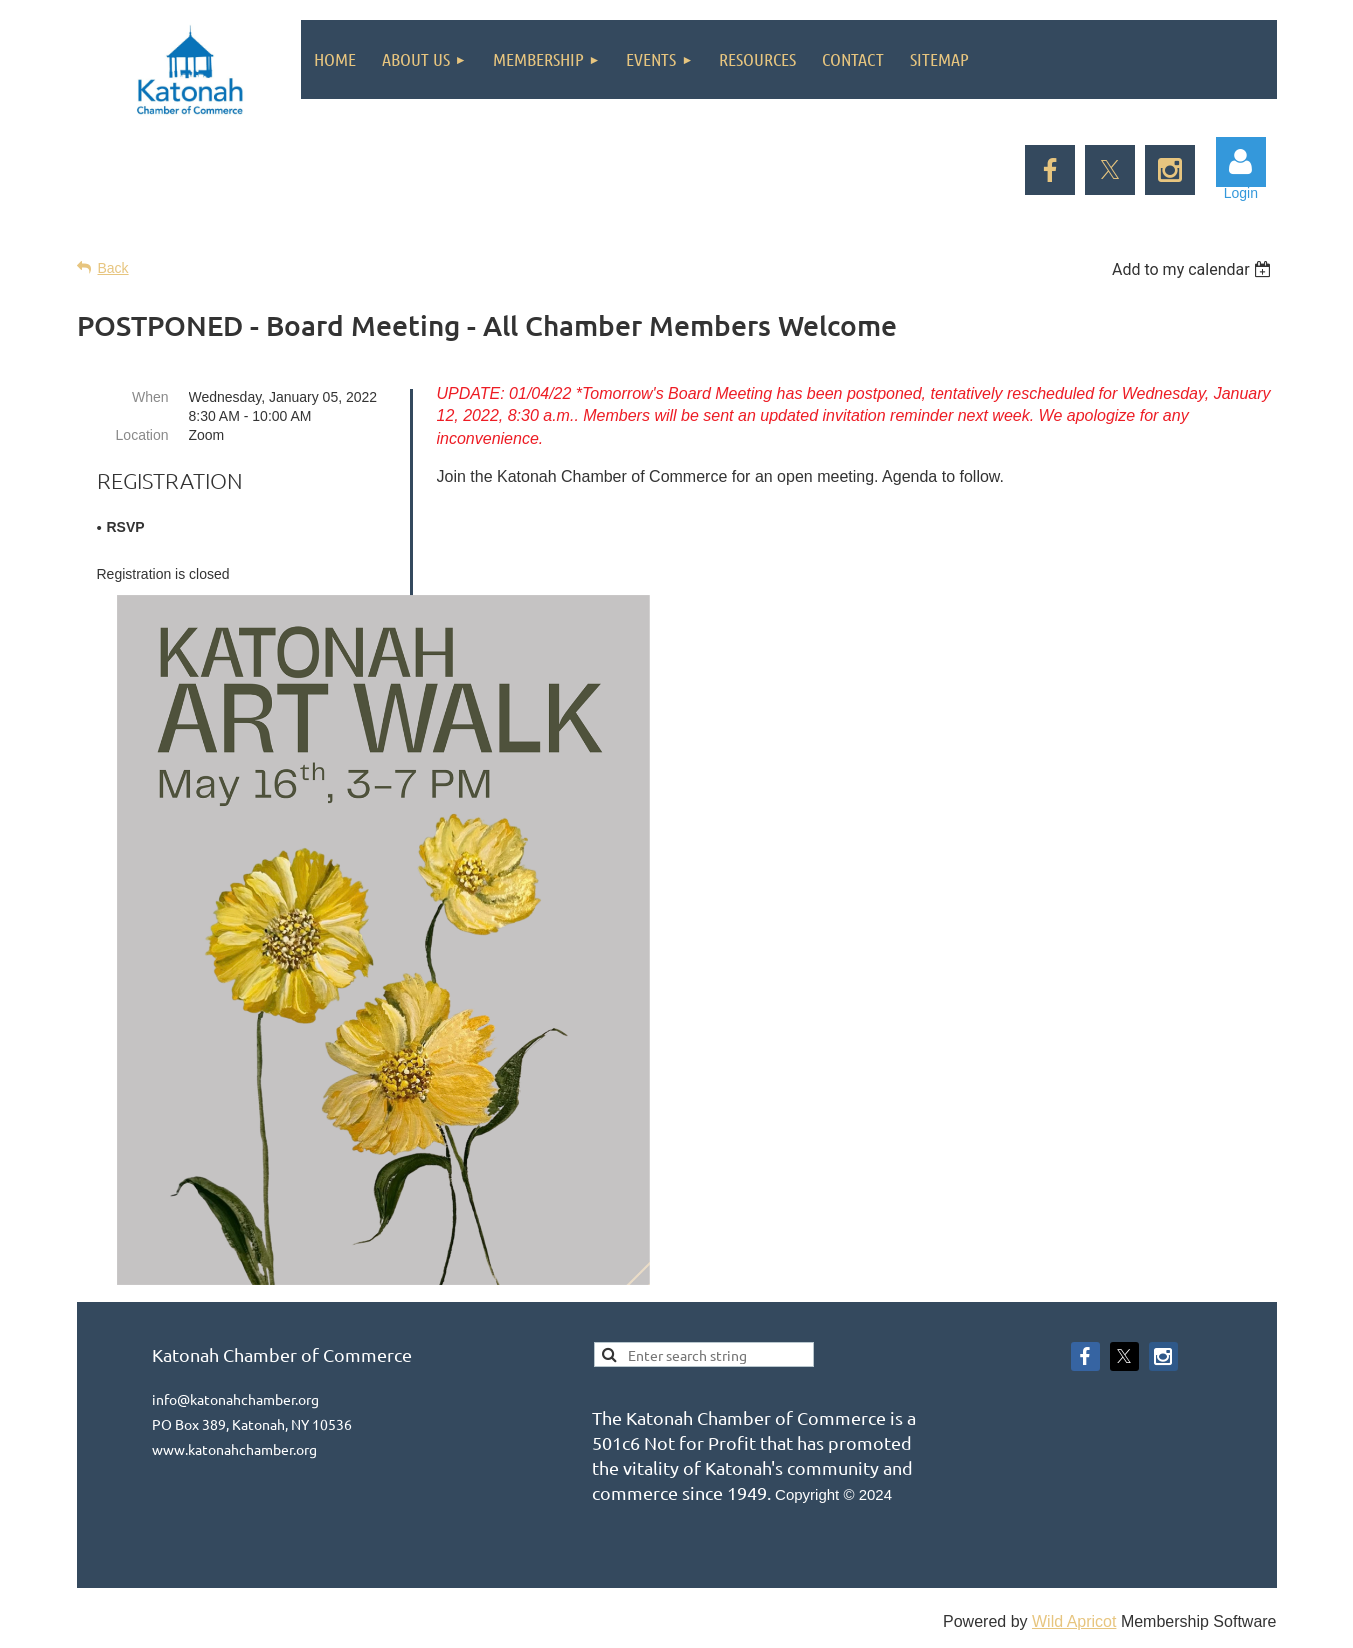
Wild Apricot (1074, 1621)
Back (113, 268)
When (150, 397)
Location (142, 435)
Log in (1241, 162)
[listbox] (1194, 269)
